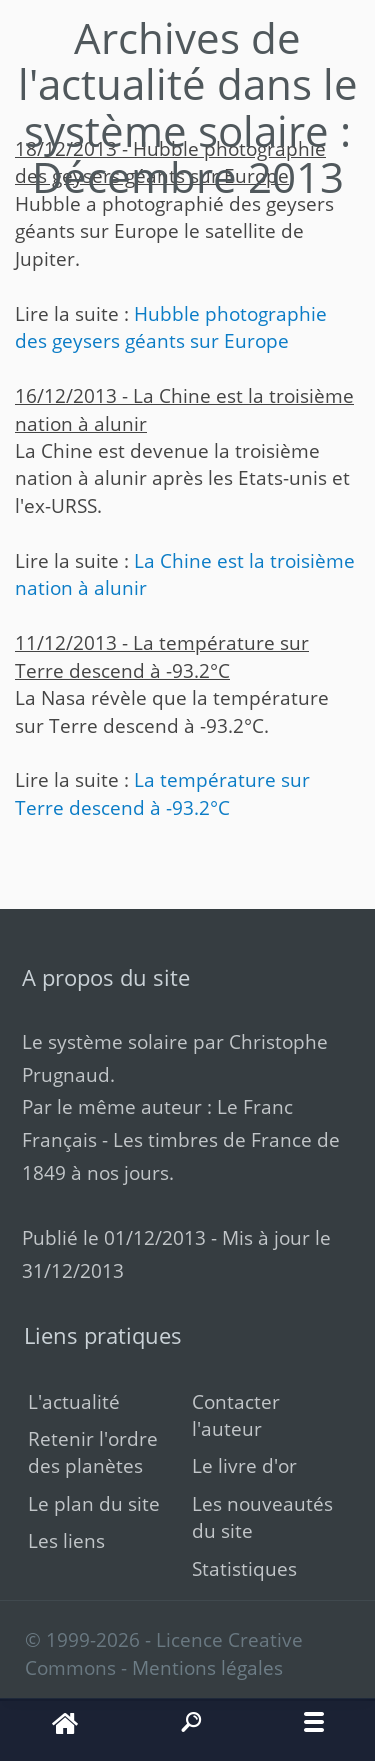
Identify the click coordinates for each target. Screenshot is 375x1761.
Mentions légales (207, 1667)
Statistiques (244, 1568)
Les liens (66, 1540)
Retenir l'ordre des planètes (93, 1452)
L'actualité (74, 1401)
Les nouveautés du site (262, 1517)
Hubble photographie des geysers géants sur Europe (171, 327)
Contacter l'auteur (236, 1415)
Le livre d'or (244, 1465)
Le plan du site (94, 1503)
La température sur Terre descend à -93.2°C (162, 793)
